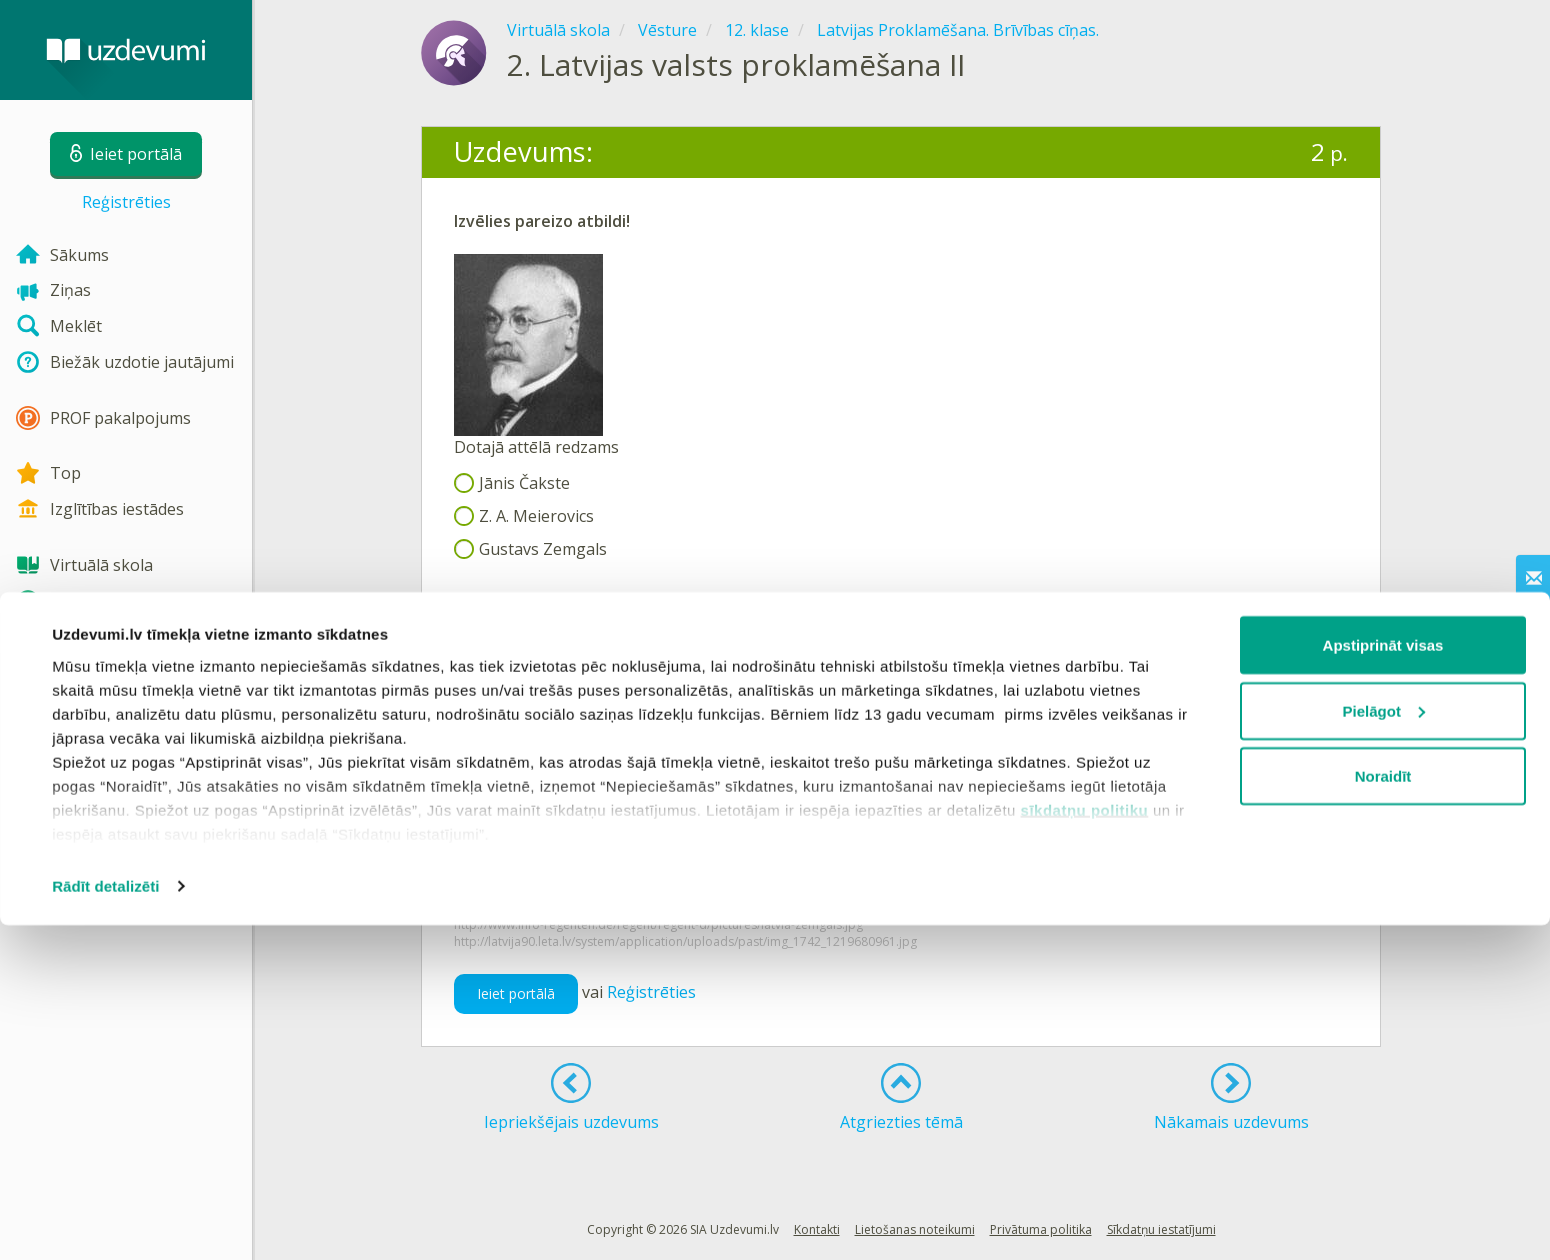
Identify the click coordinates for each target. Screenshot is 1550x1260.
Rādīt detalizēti (105, 1220)
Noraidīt (1383, 1110)
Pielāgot (1384, 1045)
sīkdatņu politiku (1085, 1143)
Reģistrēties (126, 202)
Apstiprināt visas (1383, 979)
